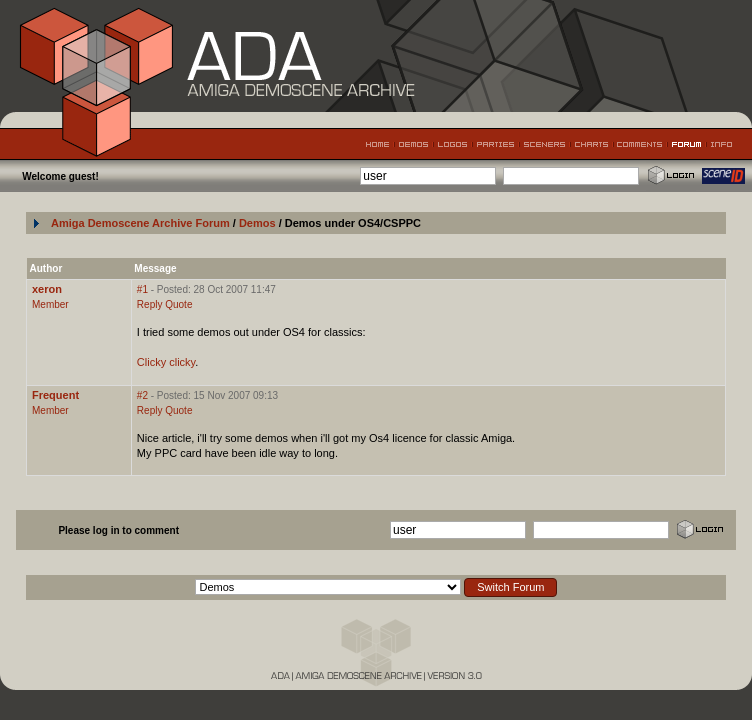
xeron (47, 289)
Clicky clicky (166, 362)
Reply (150, 304)
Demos (259, 223)
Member (50, 304)
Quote (178, 304)
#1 (142, 289)
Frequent (55, 395)
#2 (142, 395)
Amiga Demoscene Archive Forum (140, 223)
